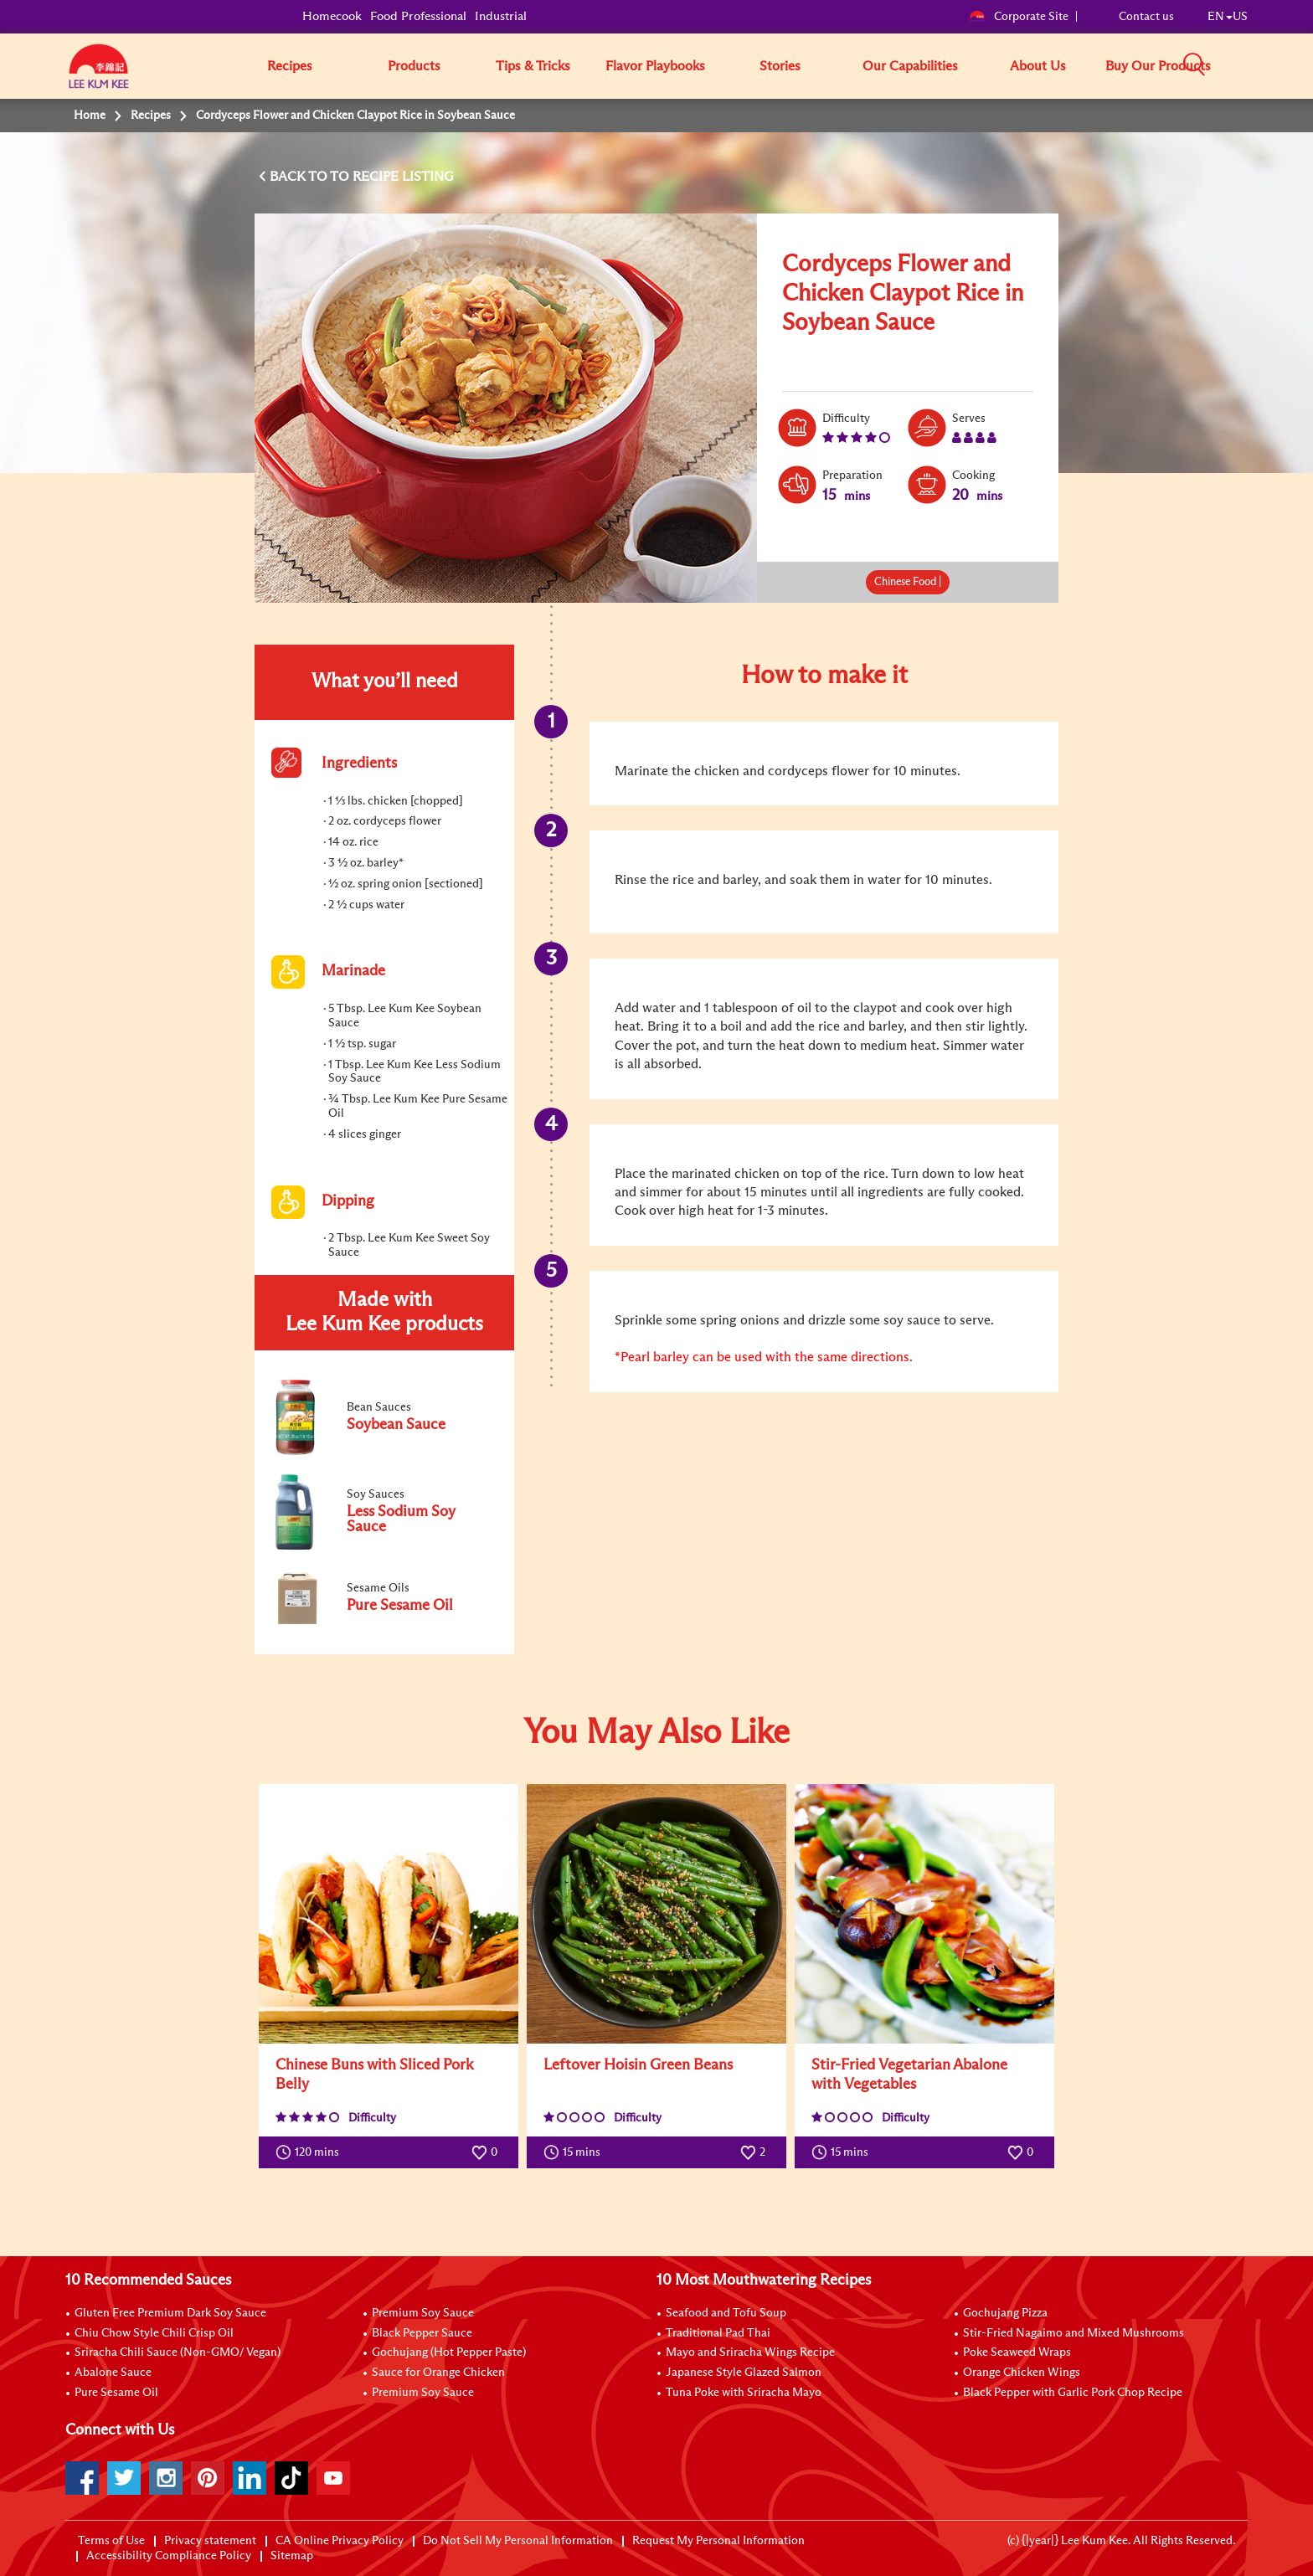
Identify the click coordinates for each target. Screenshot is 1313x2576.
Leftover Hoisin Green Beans (638, 2065)
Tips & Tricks (533, 66)
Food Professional (418, 16)
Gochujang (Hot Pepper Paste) (449, 2352)
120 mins (311, 2152)
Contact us (1146, 17)
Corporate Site (1018, 16)
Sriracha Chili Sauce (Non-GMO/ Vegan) (178, 2352)
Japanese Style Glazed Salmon (743, 2372)
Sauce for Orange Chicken (438, 2372)
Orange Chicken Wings (1021, 2372)
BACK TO (300, 176)
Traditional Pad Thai (718, 2333)
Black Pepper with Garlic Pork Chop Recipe (1072, 2393)
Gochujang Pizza (1005, 2313)
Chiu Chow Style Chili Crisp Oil (154, 2333)
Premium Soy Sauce (423, 2313)
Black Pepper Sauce (422, 2333)
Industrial (501, 16)
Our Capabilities (910, 66)
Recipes (289, 66)
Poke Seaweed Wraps (1017, 2352)
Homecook (332, 16)
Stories (780, 66)
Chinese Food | (907, 582)
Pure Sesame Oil (116, 2393)
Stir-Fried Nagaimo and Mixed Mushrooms (1073, 2333)
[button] (1253, 65)
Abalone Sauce (113, 2372)
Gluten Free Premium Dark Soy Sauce (170, 2313)
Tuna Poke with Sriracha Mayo (743, 2393)
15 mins (575, 2152)
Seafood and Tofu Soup (726, 2313)
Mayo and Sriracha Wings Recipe (750, 2352)
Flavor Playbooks (655, 66)
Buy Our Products (1158, 66)
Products (414, 66)
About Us (1038, 66)
